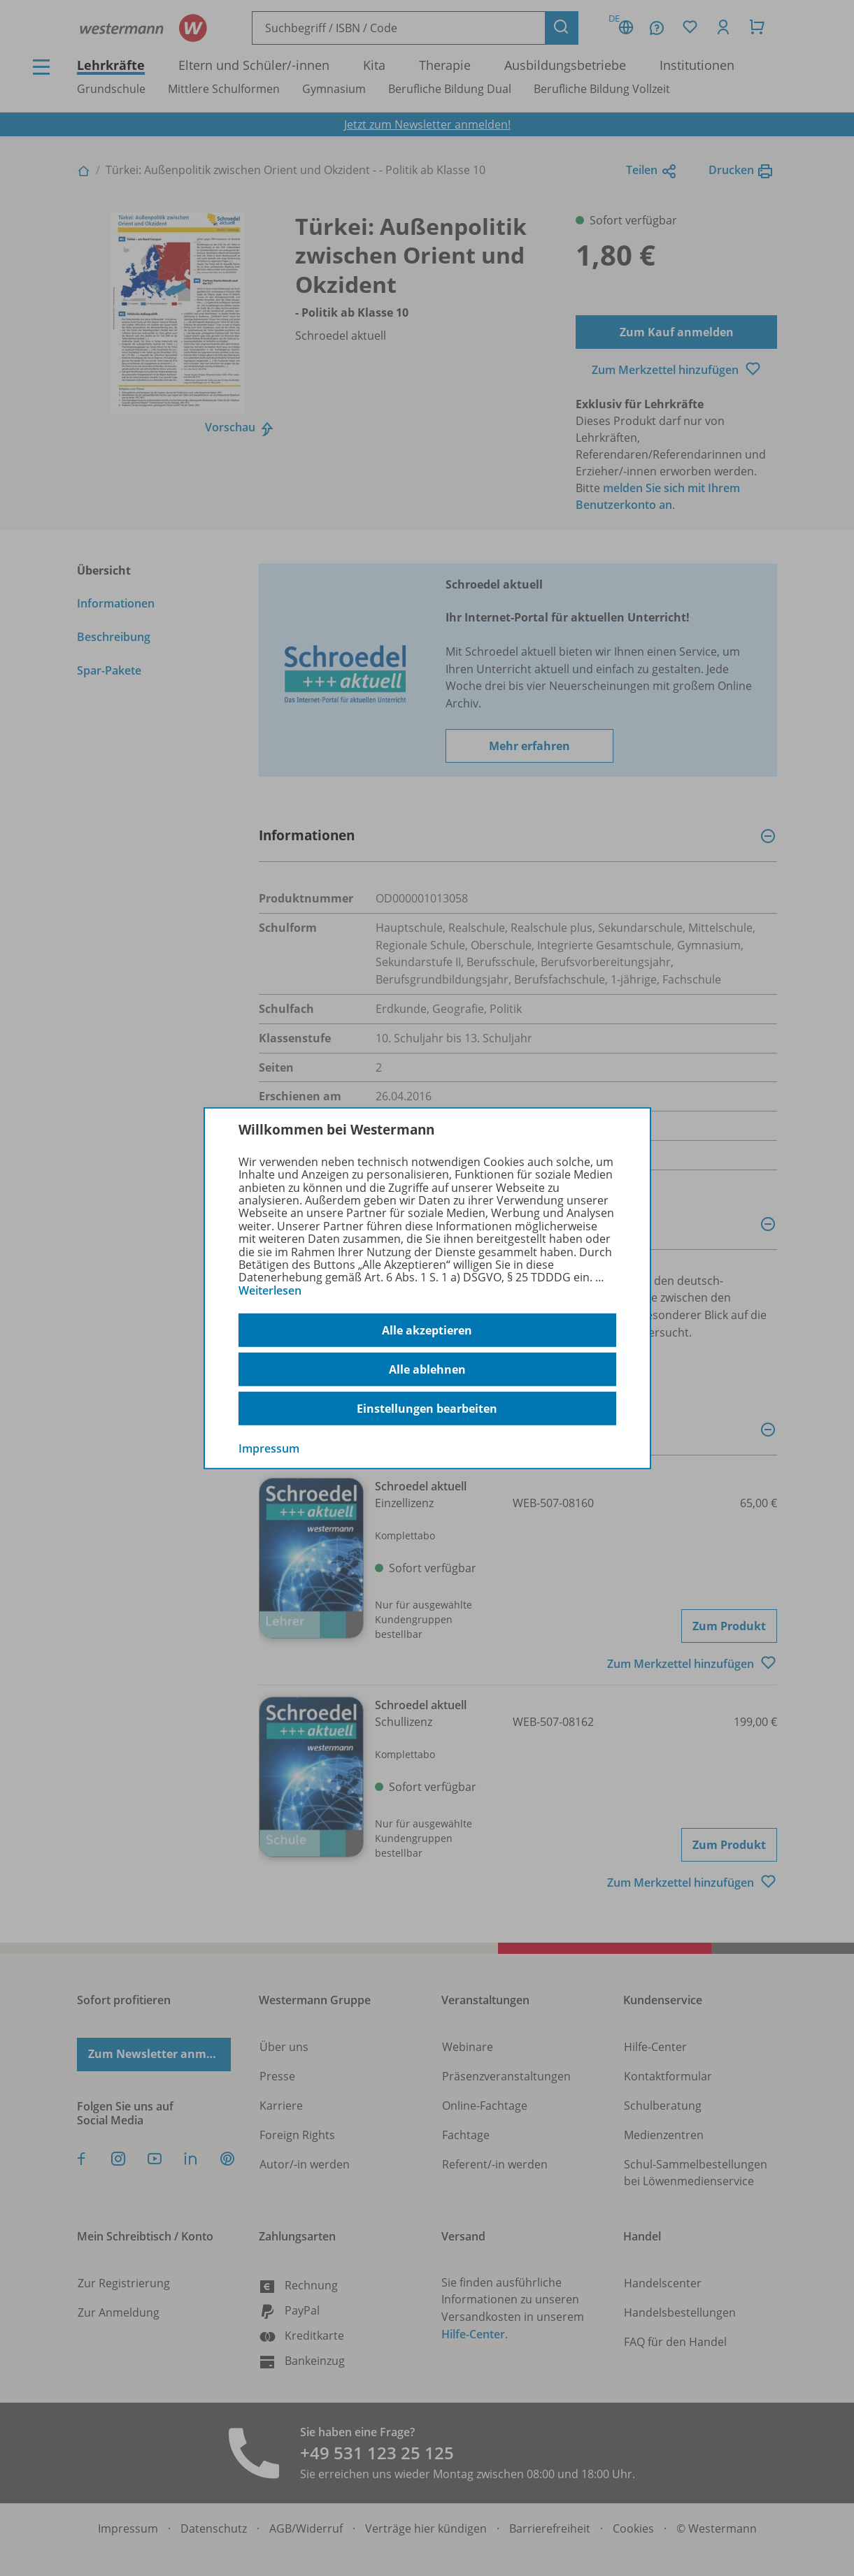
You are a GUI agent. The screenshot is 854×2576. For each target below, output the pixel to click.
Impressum (269, 1448)
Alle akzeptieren (427, 1330)
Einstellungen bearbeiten (427, 1408)
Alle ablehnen (427, 1369)
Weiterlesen (270, 1290)
